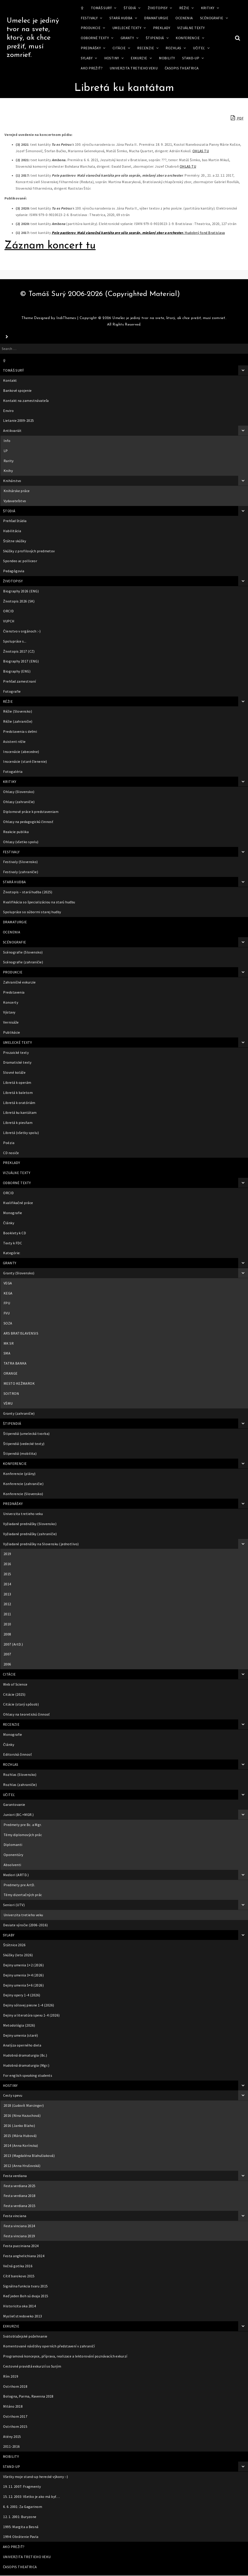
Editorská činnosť (17, 1754)
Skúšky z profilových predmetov (29, 551)
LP (6, 450)
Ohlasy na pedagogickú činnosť (28, 821)
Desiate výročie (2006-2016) (25, 1925)
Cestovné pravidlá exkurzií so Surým (32, 2366)
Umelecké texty (126, 28)
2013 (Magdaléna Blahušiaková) (29, 2155)
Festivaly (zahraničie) (20, 872)
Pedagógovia (13, 571)
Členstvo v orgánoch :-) (22, 631)
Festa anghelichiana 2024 (23, 2256)
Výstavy (9, 1012)
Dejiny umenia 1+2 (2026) (23, 1965)
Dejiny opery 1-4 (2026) (21, 1995)
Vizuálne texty (191, 28)
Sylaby (86, 58)
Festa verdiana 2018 (20, 2195)
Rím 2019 (10, 2376)
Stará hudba (121, 18)
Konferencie (188, 38)
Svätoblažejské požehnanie (25, 2336)
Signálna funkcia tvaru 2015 (25, 2286)
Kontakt (10, 380)
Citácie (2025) (14, 1694)
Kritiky (207, 8)
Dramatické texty (17, 1062)
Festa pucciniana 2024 (20, 2246)
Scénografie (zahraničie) (23, 962)
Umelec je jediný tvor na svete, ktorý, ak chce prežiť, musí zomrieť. (33, 38)
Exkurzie (139, 58)
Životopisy (157, 8)
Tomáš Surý (101, 8)
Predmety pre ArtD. (19, 1885)
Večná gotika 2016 (17, 2266)
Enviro (8, 410)
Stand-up (190, 58)
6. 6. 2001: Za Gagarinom (22, 2506)
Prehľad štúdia (14, 521)
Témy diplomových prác (23, 1834)
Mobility (167, 58)
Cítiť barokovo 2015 (19, 2276)
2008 (7, 1634)
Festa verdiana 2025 (20, 2186)
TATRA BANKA (15, 1363)
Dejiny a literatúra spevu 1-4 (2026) (31, 2015)
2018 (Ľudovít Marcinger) (24, 2105)
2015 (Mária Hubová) (20, 2135)
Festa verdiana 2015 (20, 2205)
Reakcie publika (16, 831)
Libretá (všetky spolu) (21, 1132)
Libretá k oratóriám (19, 1102)
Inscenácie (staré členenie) (25, 761)
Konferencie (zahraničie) (23, 1483)
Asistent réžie (14, 741)
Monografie (12, 1213)
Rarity (9, 461)
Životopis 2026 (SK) (19, 601)
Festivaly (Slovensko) (20, 861)
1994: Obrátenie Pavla (20, 2536)
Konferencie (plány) (19, 1473)
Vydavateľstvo (15, 501)
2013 (7, 1594)
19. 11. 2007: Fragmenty (22, 2486)
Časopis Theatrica (182, 68)
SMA (7, 1353)
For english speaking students (27, 2075)
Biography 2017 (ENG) (21, 661)
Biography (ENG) (16, 671)
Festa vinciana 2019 (19, 2236)
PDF (237, 118)
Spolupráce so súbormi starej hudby (32, 912)
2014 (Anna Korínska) (21, 2145)
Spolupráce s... (14, 641)
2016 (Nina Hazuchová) (22, 2115)
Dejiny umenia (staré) (20, 2035)
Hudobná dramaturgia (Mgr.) (26, 2065)
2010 (7, 1624)
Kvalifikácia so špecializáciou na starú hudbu (39, 902)
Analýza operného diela (22, 2045)
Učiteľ (199, 48)
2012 (7, 1604)
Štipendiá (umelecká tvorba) (26, 1433)
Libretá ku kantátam (20, 1112)
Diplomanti (13, 1844)
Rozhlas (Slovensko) (19, 1774)
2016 (7, 1564)
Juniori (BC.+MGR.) (18, 1814)
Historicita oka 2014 (19, 2306)
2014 (7, 1584)
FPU (7, 1303)
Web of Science (15, 1684)
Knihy (8, 470)
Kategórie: (11, 1253)
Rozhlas (173, 48)
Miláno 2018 (13, 2406)
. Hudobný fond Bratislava (138, 232)
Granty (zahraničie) (19, 1413)
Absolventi (12, 1864)
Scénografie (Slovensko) (23, 952)
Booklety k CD (14, 1233)
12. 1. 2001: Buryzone (19, 2516)
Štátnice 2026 (14, 1945)
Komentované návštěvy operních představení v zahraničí (49, 2346)
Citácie (119, 48)
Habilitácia (12, 531)
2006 (7, 1664)
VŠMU (8, 1403)
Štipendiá (155, 38)
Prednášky (91, 48)
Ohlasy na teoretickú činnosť (26, 1714)
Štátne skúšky (14, 541)
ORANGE (11, 1373)
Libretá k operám (17, 1082)
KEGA (8, 1293)
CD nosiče (11, 1153)
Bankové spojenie (17, 390)
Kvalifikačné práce (18, 1202)
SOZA (8, 1323)
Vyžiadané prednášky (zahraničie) (30, 1534)
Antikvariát (12, 430)
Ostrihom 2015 (15, 2426)
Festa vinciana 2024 (19, 2226)
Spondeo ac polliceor (20, 561)
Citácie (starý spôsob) (21, 1704)
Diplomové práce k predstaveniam (30, 811)
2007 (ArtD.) (13, 1644)
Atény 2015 (12, 2436)
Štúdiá (130, 8)
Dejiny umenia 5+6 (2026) (23, 1985)
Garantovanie (14, 1804)
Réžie (184, 8)
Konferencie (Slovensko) (23, 1494)
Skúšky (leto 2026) (18, 1955)
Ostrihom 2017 (15, 2416)
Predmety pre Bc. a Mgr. (23, 1824)
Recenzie (145, 48)
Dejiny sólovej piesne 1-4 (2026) (28, 2005)
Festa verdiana (15, 2175)
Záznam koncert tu (50, 245)
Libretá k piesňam (17, 1122)
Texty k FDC (12, 1243)
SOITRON (11, 1393)
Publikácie (11, 1032)
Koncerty (10, 1002)
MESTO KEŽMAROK (19, 1383)
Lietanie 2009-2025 (18, 420)
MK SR (9, 1343)
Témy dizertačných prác (23, 1894)
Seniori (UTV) (14, 1905)
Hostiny (111, 58)
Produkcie (90, 28)
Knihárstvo (12, 480)
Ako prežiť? (92, 68)
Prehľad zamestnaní (19, 681)
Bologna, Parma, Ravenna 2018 (28, 2396)
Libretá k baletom (18, 1092)
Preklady (161, 28)
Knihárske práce (17, 491)
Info (7, 440)
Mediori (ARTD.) (16, 1875)
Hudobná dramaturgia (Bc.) (25, 2055)
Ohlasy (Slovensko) (18, 791)
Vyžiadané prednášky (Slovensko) (29, 1524)
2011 (7, 1614)
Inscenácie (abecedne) (21, 751)
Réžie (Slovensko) (17, 711)
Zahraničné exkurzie (19, 982)
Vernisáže (11, 1022)
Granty (127, 38)
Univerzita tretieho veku (134, 68)
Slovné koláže (14, 1072)
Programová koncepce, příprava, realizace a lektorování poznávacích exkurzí (65, 2356)
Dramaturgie (156, 18)
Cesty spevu (12, 2095)
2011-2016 (11, 2446)
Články (8, 1223)
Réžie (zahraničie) (17, 721)
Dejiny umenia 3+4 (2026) (23, 1975)
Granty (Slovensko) (18, 1273)
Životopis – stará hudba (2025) (27, 892)
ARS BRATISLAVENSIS (21, 1333)
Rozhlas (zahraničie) (20, 1784)
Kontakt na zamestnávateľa (26, 400)
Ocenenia (184, 18)
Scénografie (211, 18)
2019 (7, 1554)
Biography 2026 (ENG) (21, 591)
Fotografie (12, 691)
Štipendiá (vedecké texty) (23, 1443)
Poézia (8, 1142)
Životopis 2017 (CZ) (19, 651)
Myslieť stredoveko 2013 (22, 2316)
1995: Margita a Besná (20, 2527)
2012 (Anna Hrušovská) (22, 2165)
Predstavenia (13, 992)
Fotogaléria (12, 771)
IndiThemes (66, 318)
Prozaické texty (16, 1052)
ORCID (8, 611)
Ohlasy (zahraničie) (19, 801)
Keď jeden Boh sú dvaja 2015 (25, 2296)
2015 (7, 1574)
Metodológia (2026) (19, 2025)
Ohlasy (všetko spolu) (20, 842)
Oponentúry (13, 1854)
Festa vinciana (14, 2216)
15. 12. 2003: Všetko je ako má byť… (31, 2496)
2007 (7, 1654)
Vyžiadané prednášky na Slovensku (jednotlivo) (41, 1544)
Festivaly (89, 18)
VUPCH (8, 621)
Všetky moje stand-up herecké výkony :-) (35, 2476)
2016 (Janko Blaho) (19, 2125)
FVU (7, 1313)
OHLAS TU (200, 151)
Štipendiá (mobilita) (19, 1453)
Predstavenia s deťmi (20, 731)
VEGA (8, 1283)
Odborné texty (95, 38)
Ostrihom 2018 (15, 2386)
